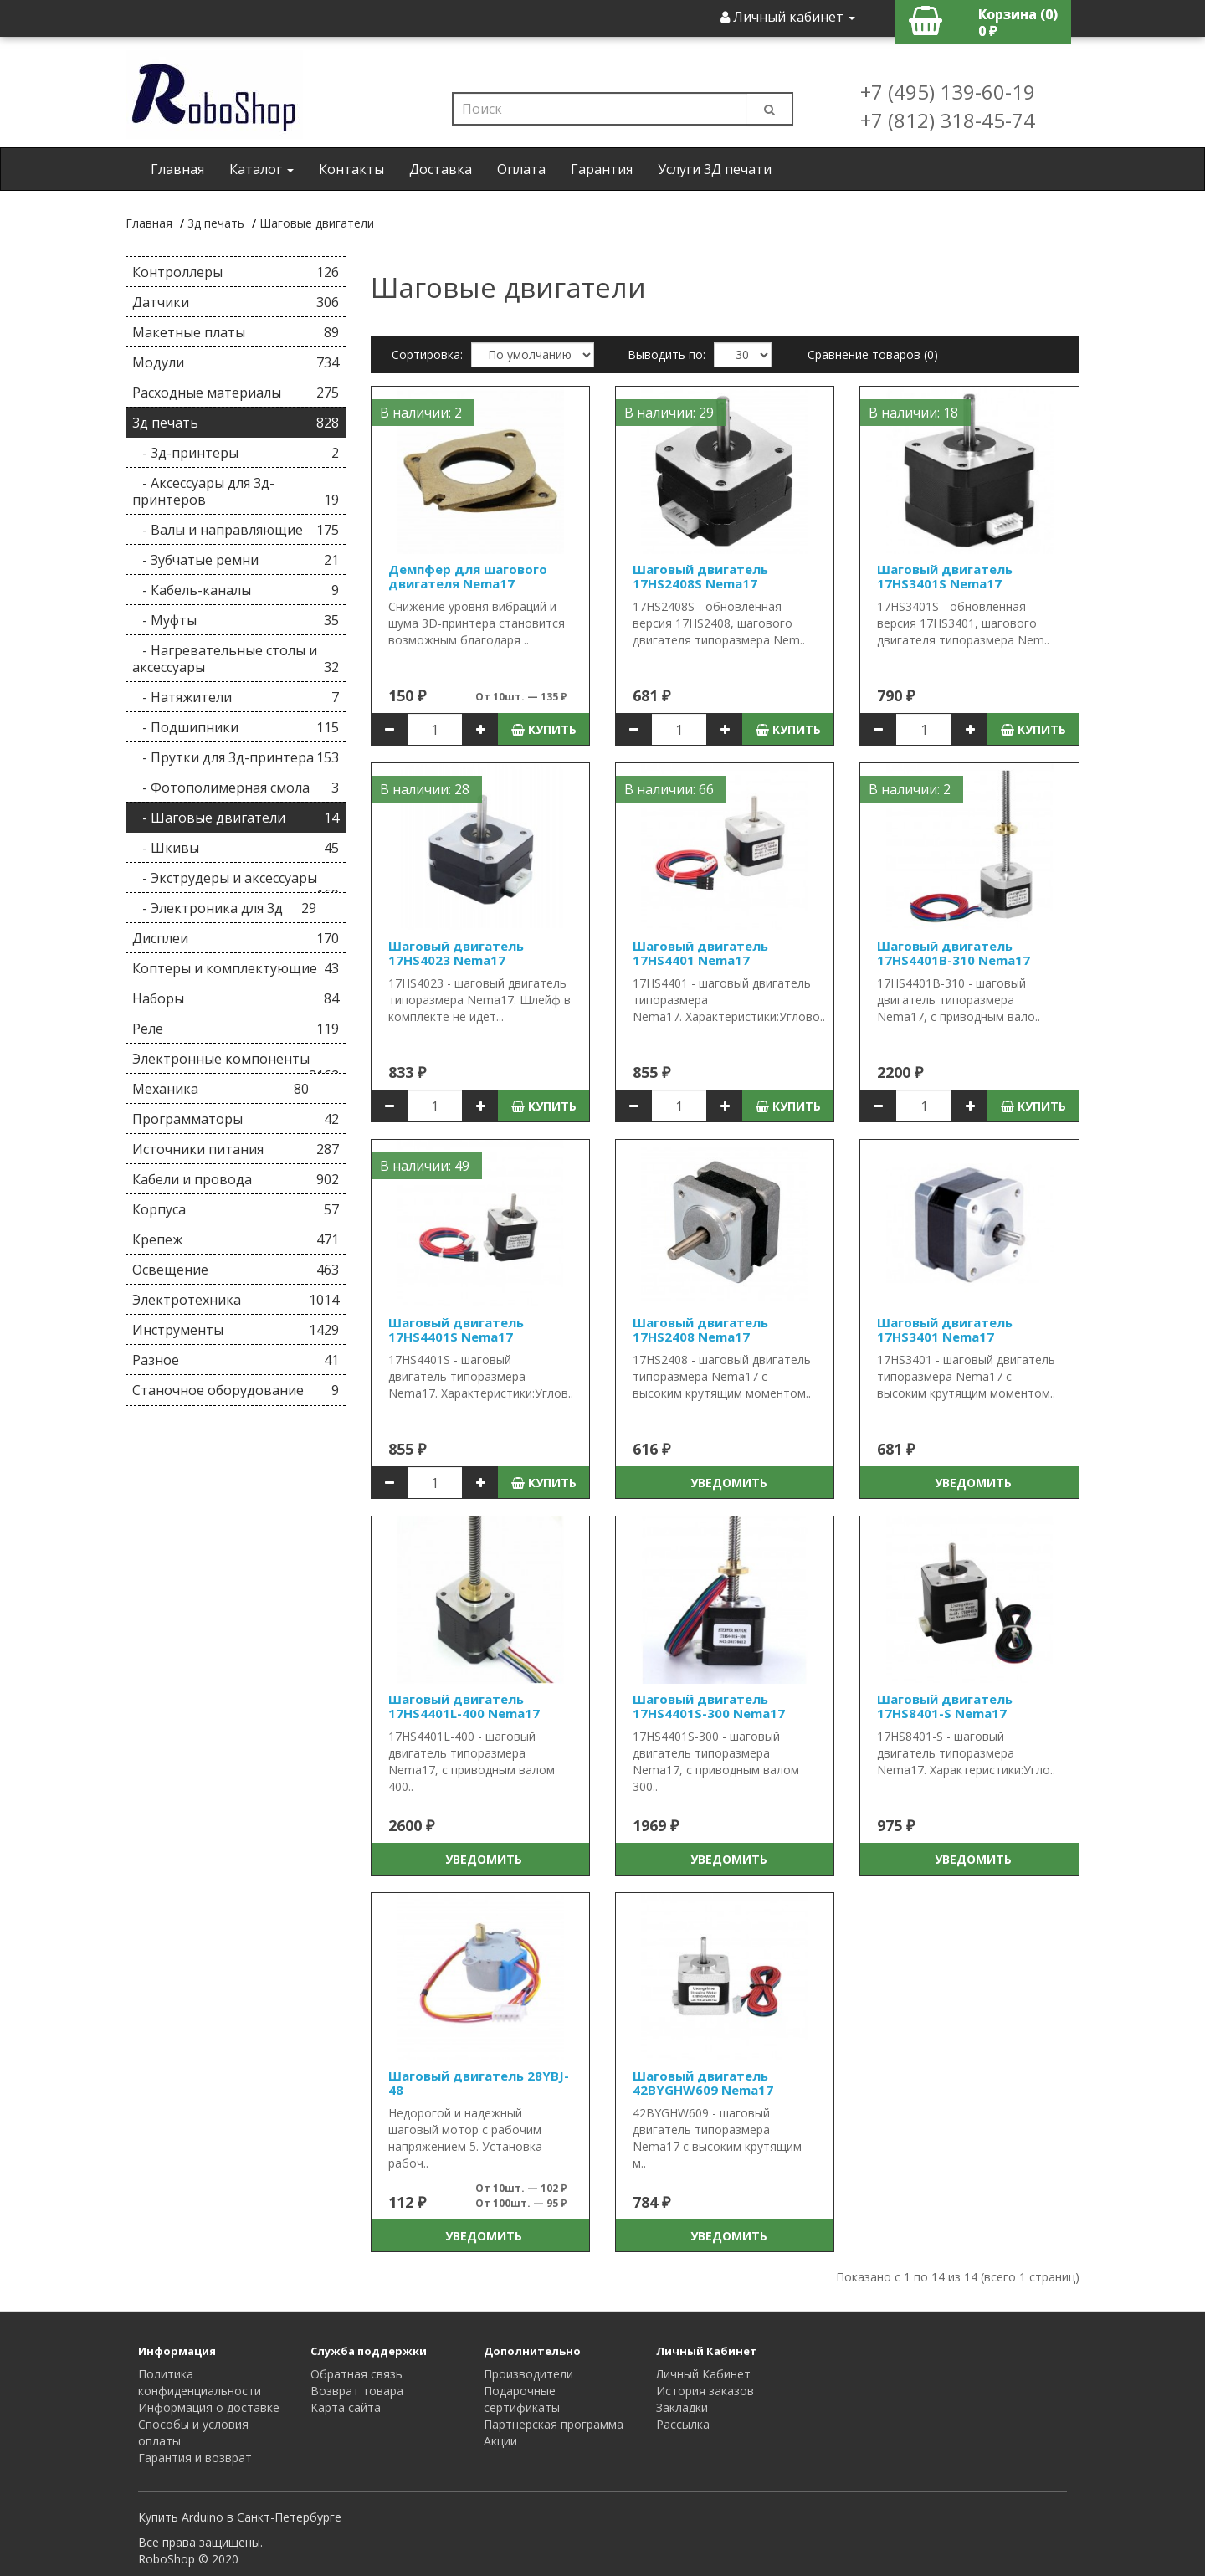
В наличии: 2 (421, 412)
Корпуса (235, 1209)
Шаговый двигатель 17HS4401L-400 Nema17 (464, 1706)
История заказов (705, 2391)
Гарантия (602, 169)
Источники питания (235, 1149)
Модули (235, 362)
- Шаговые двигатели (235, 817)
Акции (500, 2441)
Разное (235, 1360)
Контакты (351, 169)
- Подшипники (235, 727)
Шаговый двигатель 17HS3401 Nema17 (945, 1329)
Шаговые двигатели (316, 223)
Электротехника (235, 1300)
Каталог (261, 169)
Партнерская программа (553, 2424)
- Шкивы (235, 848)
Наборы (235, 998)
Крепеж (235, 1239)
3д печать (215, 223)
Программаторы (235, 1119)
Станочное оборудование (235, 1390)
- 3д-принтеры (235, 453)
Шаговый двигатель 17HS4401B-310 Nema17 (953, 952)
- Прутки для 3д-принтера (235, 757)
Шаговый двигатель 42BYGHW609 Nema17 (703, 2082)
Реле (235, 1028)
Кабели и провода (235, 1179)
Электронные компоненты (235, 1061)
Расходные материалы (235, 392)
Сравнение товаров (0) (873, 354)
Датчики (235, 302)
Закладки (682, 2407)
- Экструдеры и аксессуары (235, 881)
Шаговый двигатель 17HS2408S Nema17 (700, 576)
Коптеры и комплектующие (235, 968)
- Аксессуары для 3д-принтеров (235, 491)
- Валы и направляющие (235, 530)
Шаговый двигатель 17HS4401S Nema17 (456, 1329)
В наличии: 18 (913, 412)
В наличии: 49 (424, 1166)
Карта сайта (345, 2407)
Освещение (235, 1269)
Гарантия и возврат (195, 2458)
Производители (528, 2374)
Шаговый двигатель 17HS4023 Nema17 (456, 952)
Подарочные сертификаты (522, 2399)
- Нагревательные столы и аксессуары (235, 658)
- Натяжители (235, 697)
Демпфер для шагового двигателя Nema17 (467, 576)
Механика (220, 1089)
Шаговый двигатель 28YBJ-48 (478, 2082)
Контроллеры (235, 272)
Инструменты (235, 1330)
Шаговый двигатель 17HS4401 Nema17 (700, 952)
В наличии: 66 (669, 789)
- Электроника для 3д (224, 908)
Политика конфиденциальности (199, 2382)
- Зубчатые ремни (235, 560)
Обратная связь (356, 2374)
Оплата (521, 169)
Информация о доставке (208, 2407)
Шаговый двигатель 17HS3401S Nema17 (945, 576)
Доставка (440, 169)
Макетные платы (235, 332)
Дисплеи (235, 938)
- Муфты (235, 620)
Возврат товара (356, 2391)
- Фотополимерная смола (235, 787)
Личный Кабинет (703, 2374)
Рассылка (683, 2424)
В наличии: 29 (669, 412)
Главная (177, 169)
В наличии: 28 (424, 789)
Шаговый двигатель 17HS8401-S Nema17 (945, 1706)
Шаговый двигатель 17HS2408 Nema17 (700, 1329)
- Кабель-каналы (235, 590)
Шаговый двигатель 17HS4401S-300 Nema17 (709, 1706)
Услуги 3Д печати (715, 169)
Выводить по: (666, 354)
